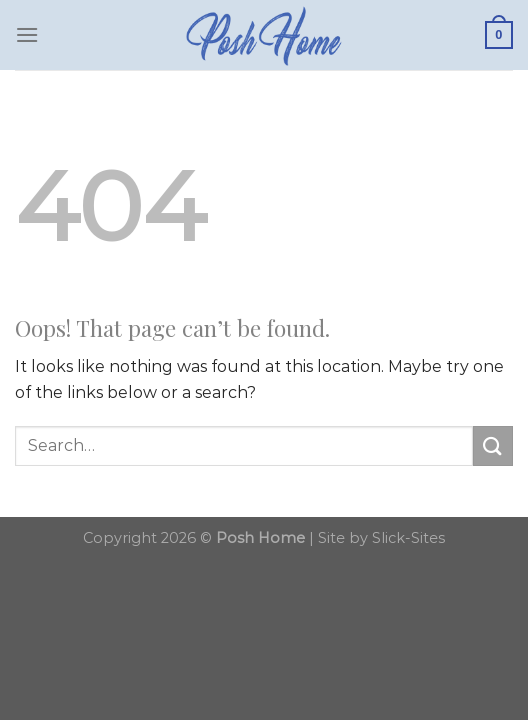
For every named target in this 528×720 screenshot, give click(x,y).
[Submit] (493, 445)
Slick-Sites (408, 538)
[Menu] (27, 34)
